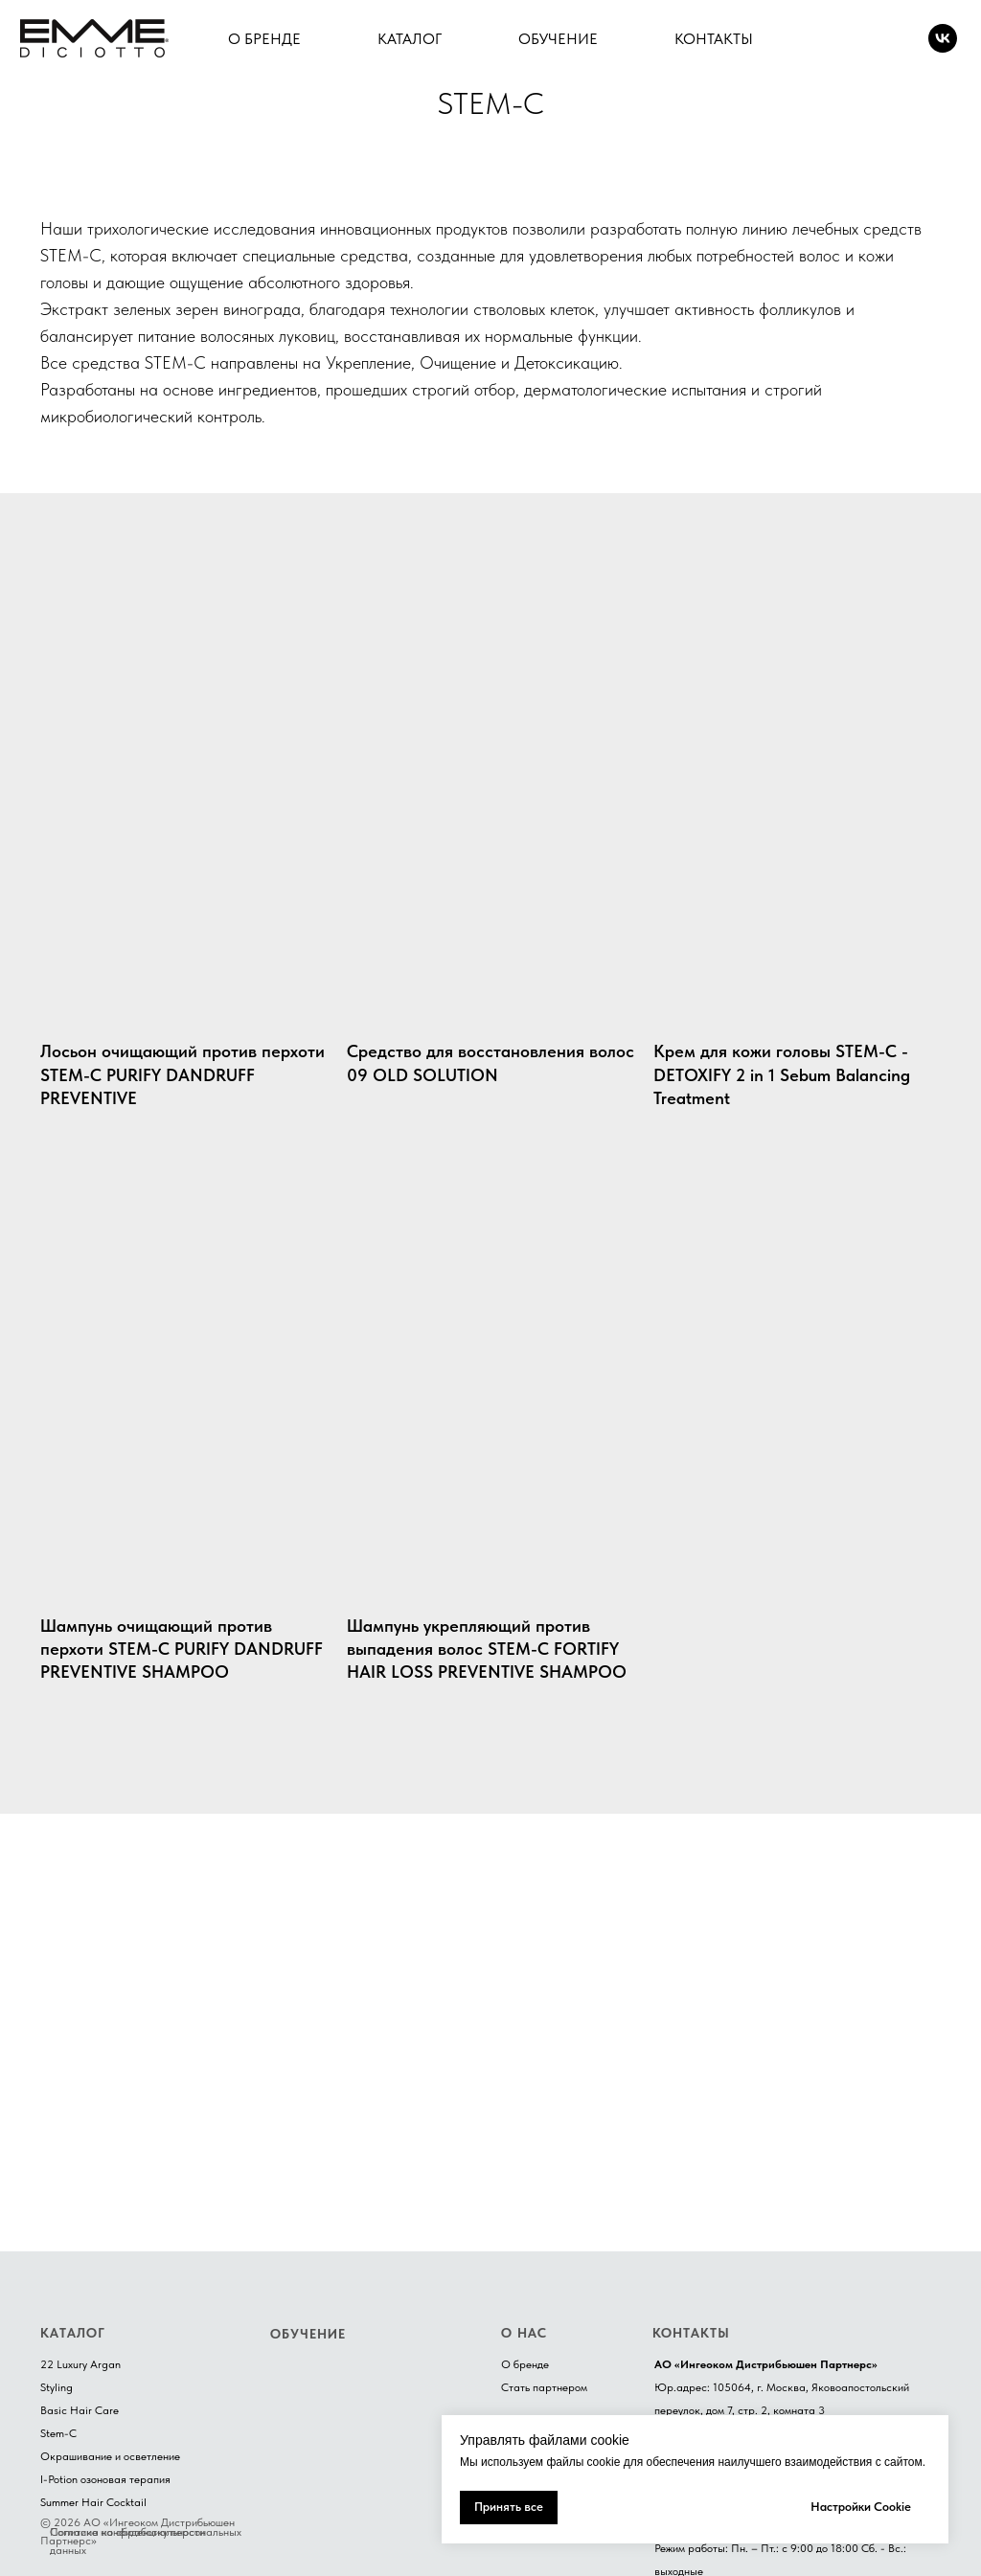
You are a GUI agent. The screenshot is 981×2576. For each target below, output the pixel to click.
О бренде (525, 2364)
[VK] (942, 38)
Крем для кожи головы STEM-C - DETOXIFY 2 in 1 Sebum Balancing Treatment (781, 1074)
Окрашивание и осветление (110, 2456)
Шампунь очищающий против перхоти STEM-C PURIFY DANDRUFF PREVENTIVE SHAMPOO (181, 1649)
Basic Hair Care (79, 2410)
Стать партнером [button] (544, 2387)
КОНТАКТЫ (713, 39)
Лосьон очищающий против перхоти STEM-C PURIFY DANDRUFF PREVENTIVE (182, 1074)
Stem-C (58, 2433)
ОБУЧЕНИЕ (558, 39)
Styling (56, 2387)
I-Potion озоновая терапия (105, 2479)
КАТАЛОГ (409, 39)
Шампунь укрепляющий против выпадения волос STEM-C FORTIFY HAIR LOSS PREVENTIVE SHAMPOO (487, 1649)
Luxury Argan (89, 2364)
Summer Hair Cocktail (93, 2502)
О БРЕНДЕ (264, 39)
